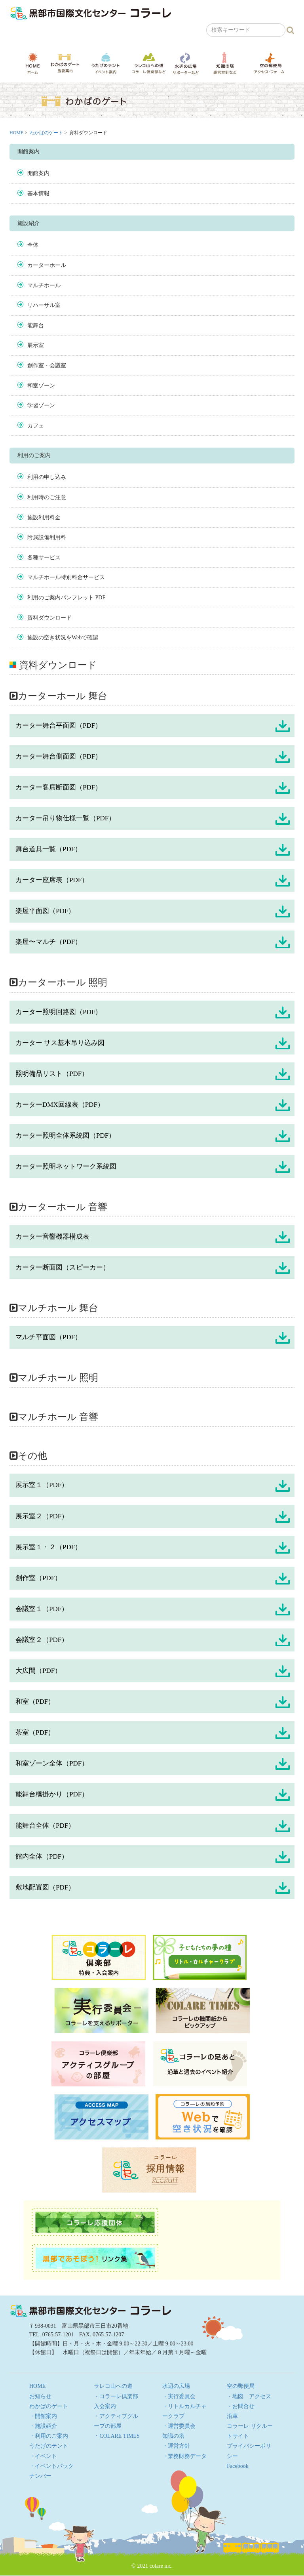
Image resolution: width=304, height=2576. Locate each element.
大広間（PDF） (38, 1670)
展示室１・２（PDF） (48, 1547)
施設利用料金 (44, 518)
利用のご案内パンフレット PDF (66, 598)
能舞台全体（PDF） (45, 1825)
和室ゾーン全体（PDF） (51, 1763)
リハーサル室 (44, 305)
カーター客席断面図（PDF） (58, 787)
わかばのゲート (65, 63)
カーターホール (46, 265)
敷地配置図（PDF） (45, 1887)
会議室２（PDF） (41, 1640)
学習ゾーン (41, 405)
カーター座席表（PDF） (51, 880)
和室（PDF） (35, 1701)
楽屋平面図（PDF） (45, 911)
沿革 (232, 2416)
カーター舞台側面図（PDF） (58, 756)
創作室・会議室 (46, 365)
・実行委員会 (179, 2396)
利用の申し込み (46, 477)
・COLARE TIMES (116, 2436)
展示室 (35, 345)
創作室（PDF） (38, 1578)
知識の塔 (225, 63)
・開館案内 (43, 2416)
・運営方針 (176, 2446)
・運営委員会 (179, 2426)
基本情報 (38, 193)
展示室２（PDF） (41, 1516)
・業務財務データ (184, 2456)
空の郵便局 (269, 63)
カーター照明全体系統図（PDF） (65, 1135)
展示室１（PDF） (41, 1485)
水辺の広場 (185, 63)
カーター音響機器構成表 (52, 1236)
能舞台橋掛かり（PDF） (51, 1794)
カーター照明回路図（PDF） (58, 1012)
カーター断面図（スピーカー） (62, 1267)
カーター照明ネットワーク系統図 (65, 1166)
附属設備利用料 (46, 537)
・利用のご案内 (48, 2436)
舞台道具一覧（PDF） (48, 849)
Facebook (237, 2466)
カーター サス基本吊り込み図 (59, 1043)
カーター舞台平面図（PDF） (58, 725)
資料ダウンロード (49, 618)
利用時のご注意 (46, 497)
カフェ (35, 426)
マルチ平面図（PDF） (48, 1337)
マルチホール (44, 285)
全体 (32, 245)
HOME (32, 63)
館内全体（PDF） (41, 1856)
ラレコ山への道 (149, 63)
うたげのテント (105, 63)
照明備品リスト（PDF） (51, 1073)
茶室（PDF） (35, 1732)
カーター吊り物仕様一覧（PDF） (65, 818)
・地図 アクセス (249, 2396)
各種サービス (44, 558)
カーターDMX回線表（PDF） (59, 1104)
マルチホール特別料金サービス (66, 577)
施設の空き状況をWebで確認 (62, 638)
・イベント (43, 2456)
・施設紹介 (43, 2426)
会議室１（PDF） (41, 1609)
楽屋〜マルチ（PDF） (48, 942)
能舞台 (35, 325)
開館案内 (38, 173)
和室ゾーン (41, 386)
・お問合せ (241, 2406)
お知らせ (40, 2396)
